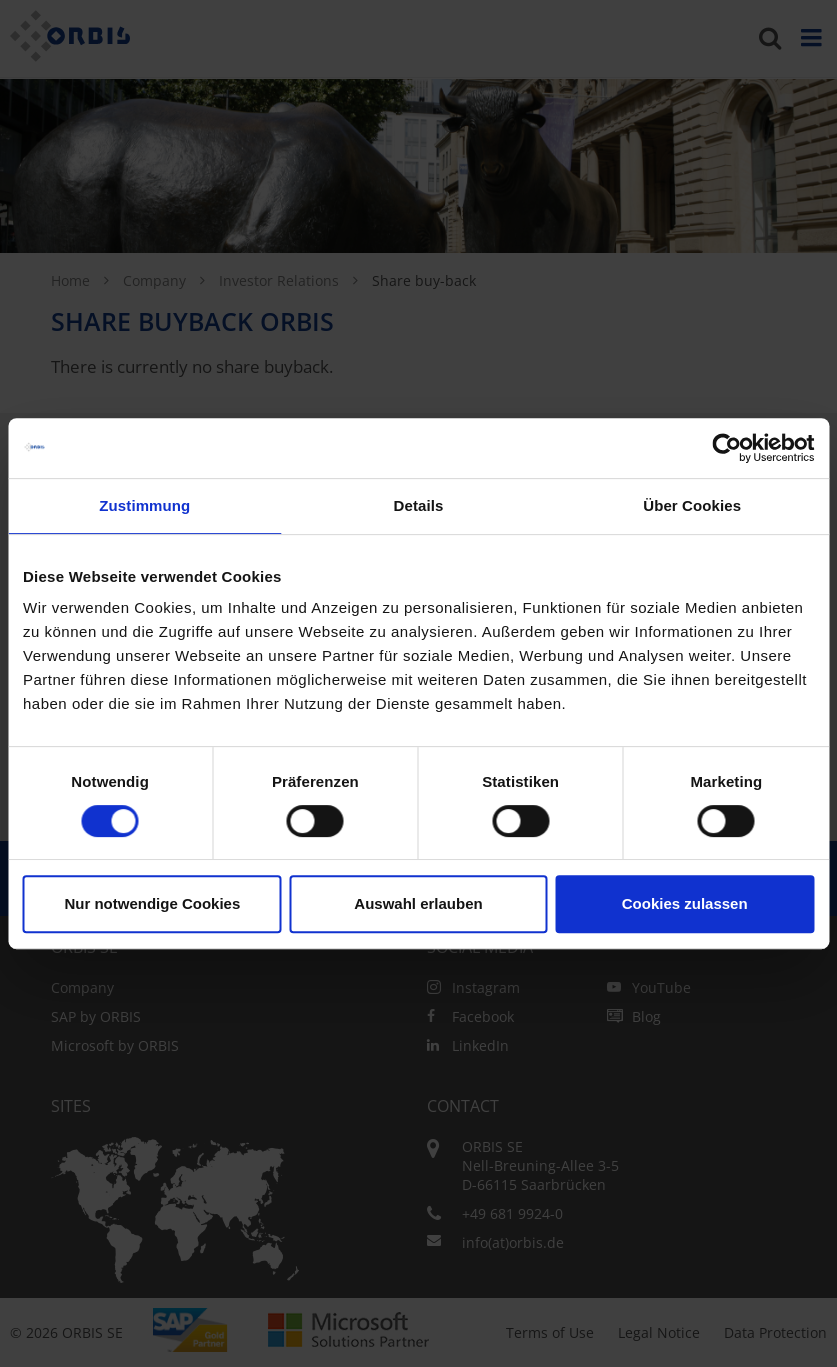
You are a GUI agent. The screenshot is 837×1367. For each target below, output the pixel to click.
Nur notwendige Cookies (152, 903)
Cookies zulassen (685, 903)
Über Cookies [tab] (692, 505)
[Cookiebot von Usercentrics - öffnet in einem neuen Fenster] (726, 448)
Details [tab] (419, 505)
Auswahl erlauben (418, 903)
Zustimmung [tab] (144, 505)
